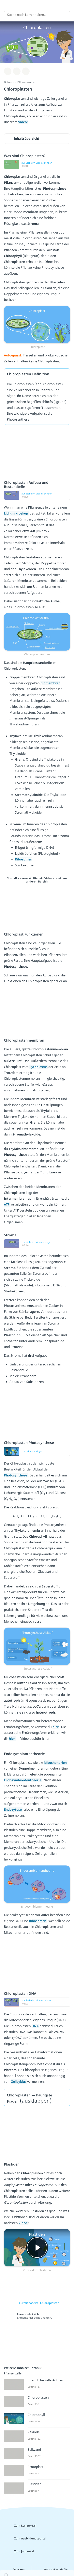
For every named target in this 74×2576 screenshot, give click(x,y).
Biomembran (50, 683)
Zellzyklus (19, 2081)
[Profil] (68, 5)
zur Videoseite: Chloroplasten (37, 2303)
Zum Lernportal (22, 2526)
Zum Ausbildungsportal (27, 2538)
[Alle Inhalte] (6, 5)
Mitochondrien (55, 1762)
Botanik (9, 82)
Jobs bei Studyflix (53, 2570)
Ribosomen (23, 859)
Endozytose (13, 1809)
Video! (23, 122)
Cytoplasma (38, 1067)
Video (23, 2223)
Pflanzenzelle (26, 82)
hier (55, 1727)
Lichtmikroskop (16, 513)
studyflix (40, 5)
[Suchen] (65, 14)
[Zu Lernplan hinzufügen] (7, 71)
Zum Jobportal (21, 2551)
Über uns (16, 2570)
